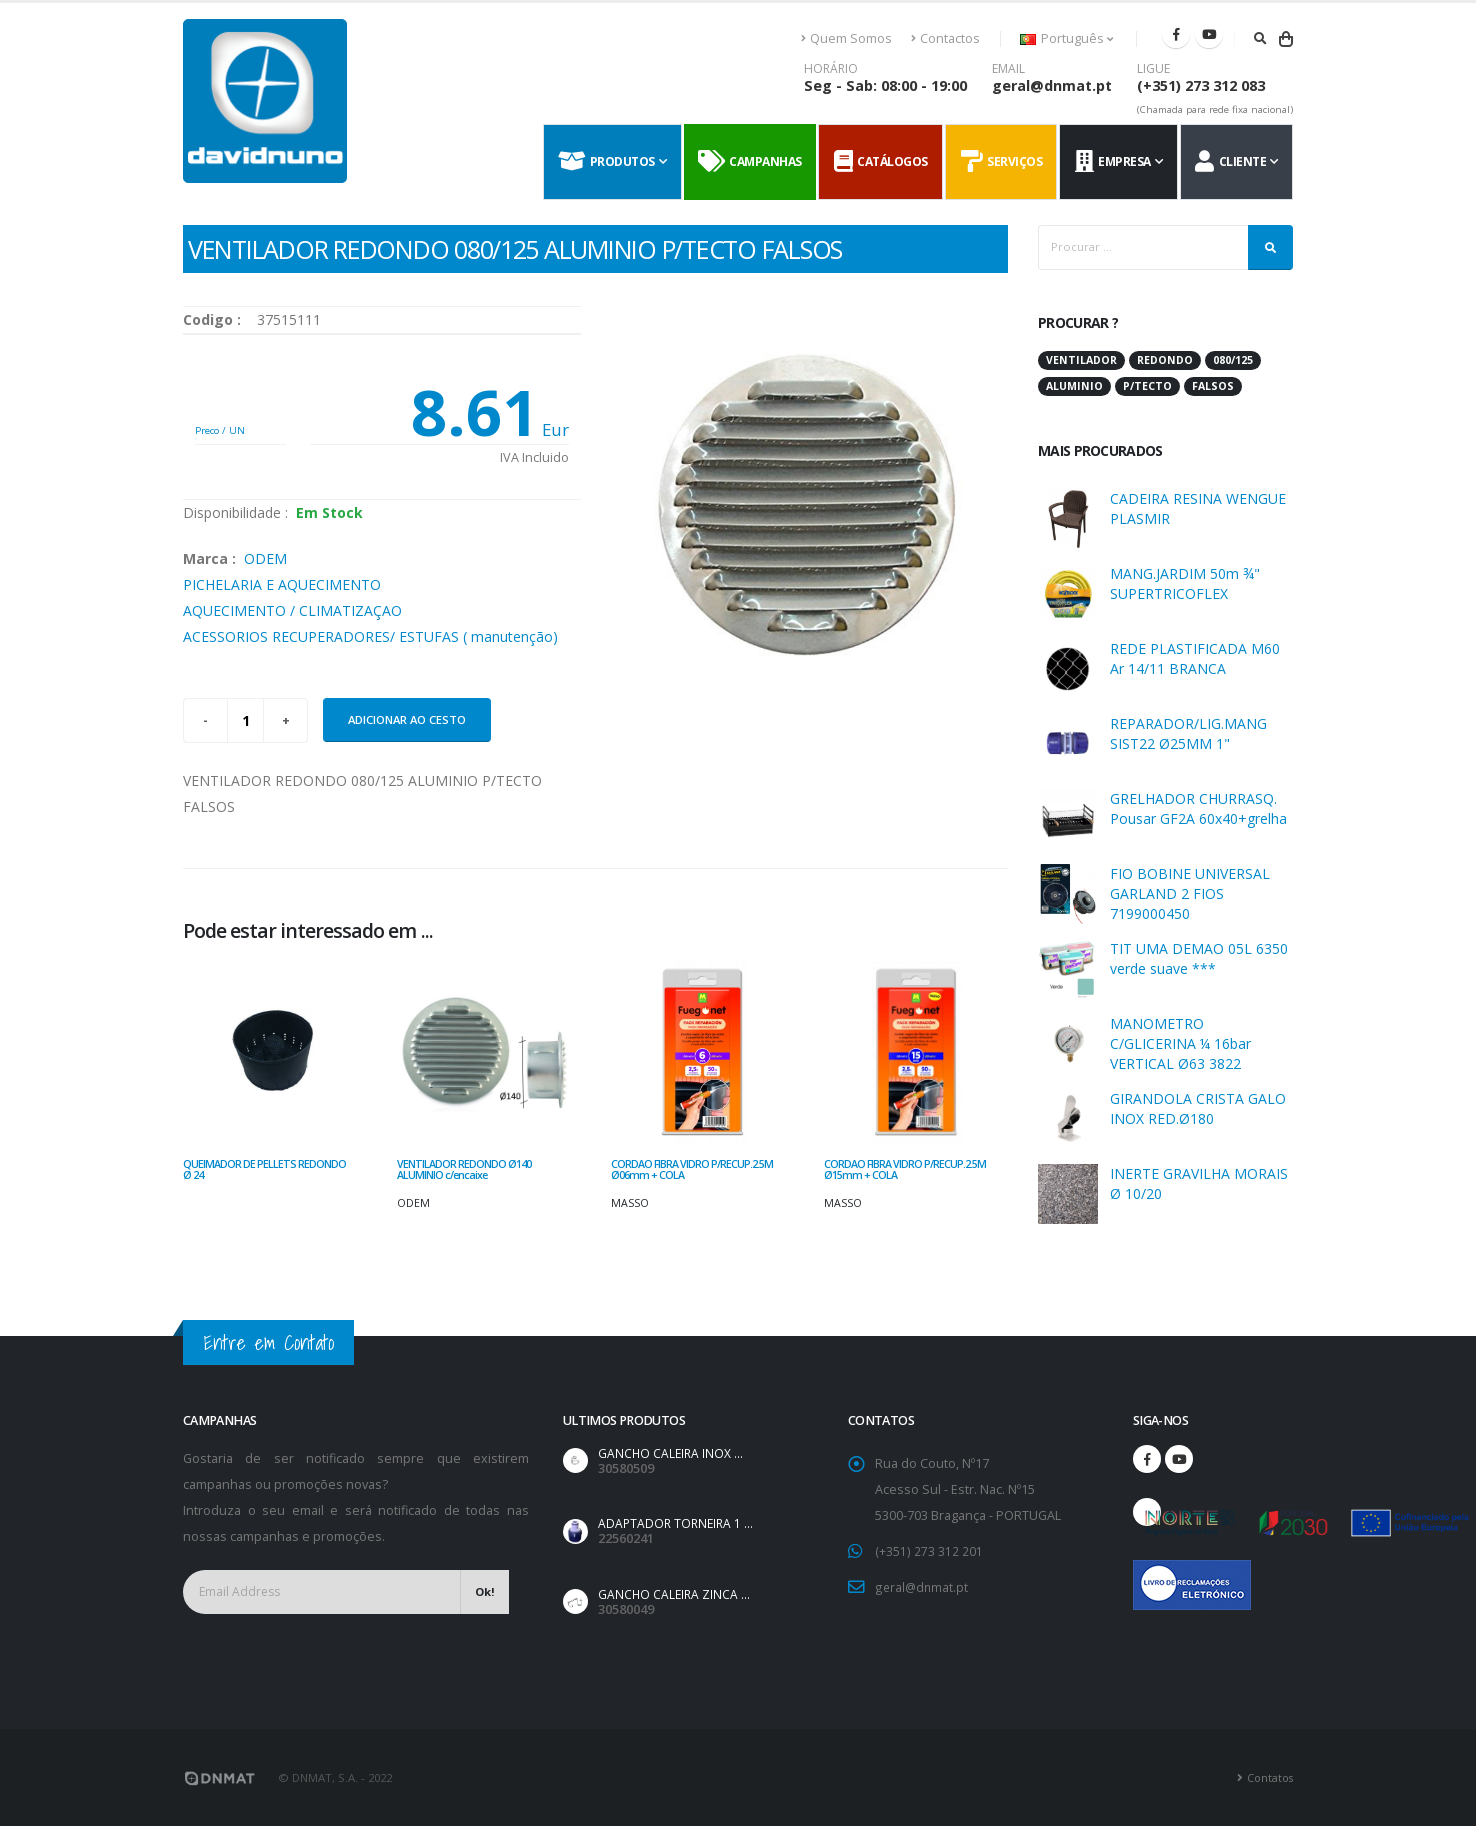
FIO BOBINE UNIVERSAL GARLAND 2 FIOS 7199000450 (1190, 893)
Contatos (1268, 1777)
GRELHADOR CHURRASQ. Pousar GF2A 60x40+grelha (1198, 808)
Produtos (606, 162)
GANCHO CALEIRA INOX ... (672, 1453)
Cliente (1230, 162)
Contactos (945, 38)
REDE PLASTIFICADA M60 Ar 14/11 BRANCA (1195, 658)
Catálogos (881, 162)
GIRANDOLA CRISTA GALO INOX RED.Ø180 (1198, 1108)
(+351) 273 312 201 (928, 1550)
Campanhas (750, 162)
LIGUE (1153, 69)
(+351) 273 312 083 (1201, 85)
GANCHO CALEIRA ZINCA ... (675, 1594)
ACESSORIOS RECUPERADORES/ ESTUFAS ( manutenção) (370, 636)
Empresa (1113, 162)
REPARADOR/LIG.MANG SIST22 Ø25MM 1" (1188, 733)
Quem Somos (847, 38)
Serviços (1002, 162)
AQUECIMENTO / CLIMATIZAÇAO (292, 610)
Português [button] (1066, 38)
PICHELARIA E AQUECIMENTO (282, 584)
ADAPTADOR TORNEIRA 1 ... (678, 1523)
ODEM (265, 558)
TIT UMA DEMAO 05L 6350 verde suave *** (1199, 958)
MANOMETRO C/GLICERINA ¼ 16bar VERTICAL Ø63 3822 (1180, 1043)
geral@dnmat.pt (1052, 85)
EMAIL (1008, 69)
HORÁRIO (831, 69)
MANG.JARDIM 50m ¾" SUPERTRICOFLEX (1185, 583)
